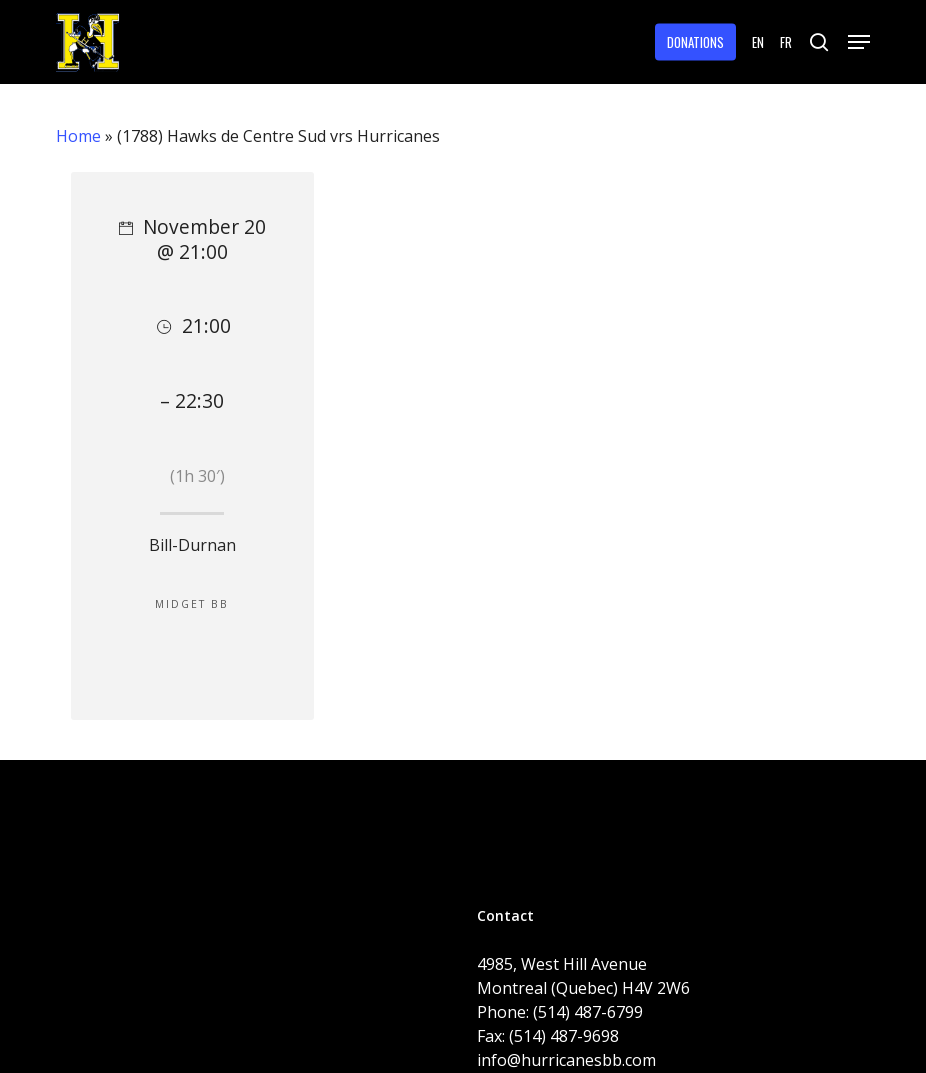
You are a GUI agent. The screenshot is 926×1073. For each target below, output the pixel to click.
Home (78, 136)
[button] (859, 42)
